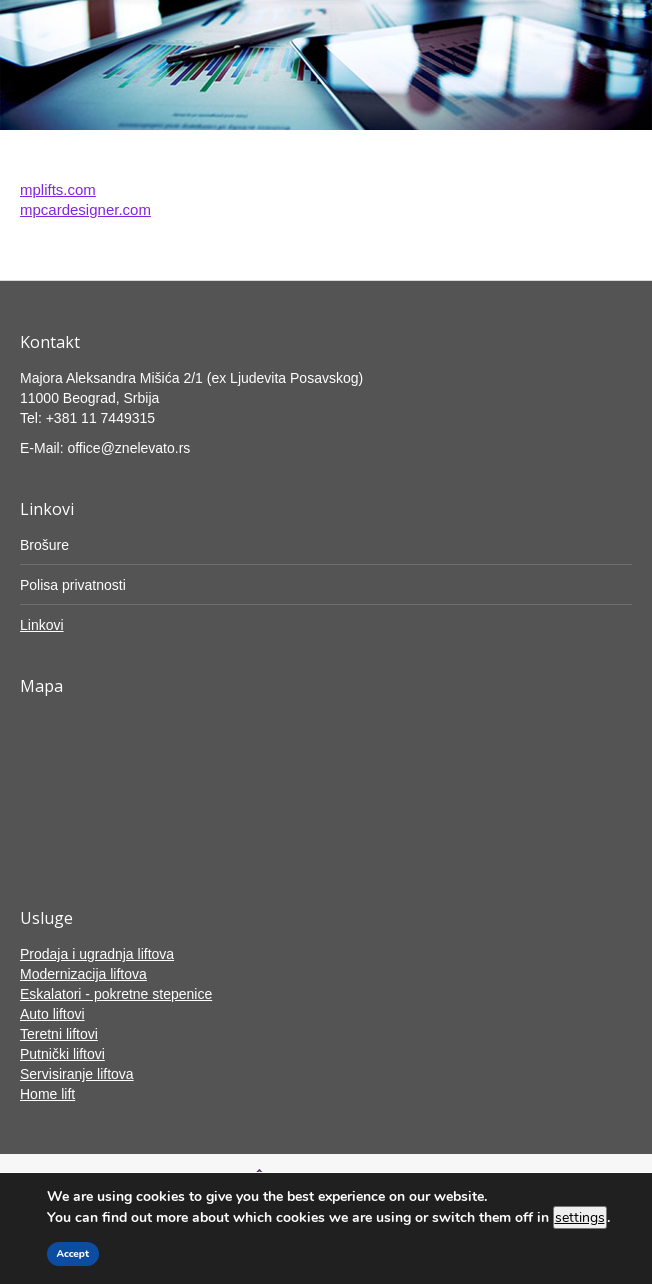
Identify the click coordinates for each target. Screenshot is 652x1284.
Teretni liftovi (59, 1034)
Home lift (47, 1094)
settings (580, 1217)
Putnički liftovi (62, 1054)
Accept (73, 1254)
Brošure (44, 545)
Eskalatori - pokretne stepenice (116, 994)
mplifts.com (58, 189)
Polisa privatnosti (73, 585)
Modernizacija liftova (83, 974)
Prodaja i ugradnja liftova (97, 954)
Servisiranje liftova (77, 1074)
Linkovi (42, 625)
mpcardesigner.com (85, 209)
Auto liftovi (52, 1014)
